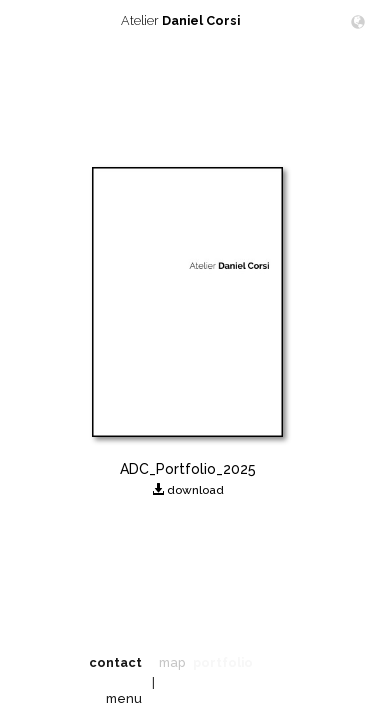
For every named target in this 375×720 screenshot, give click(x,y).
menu (124, 698)
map (172, 662)
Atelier (188, 20)
